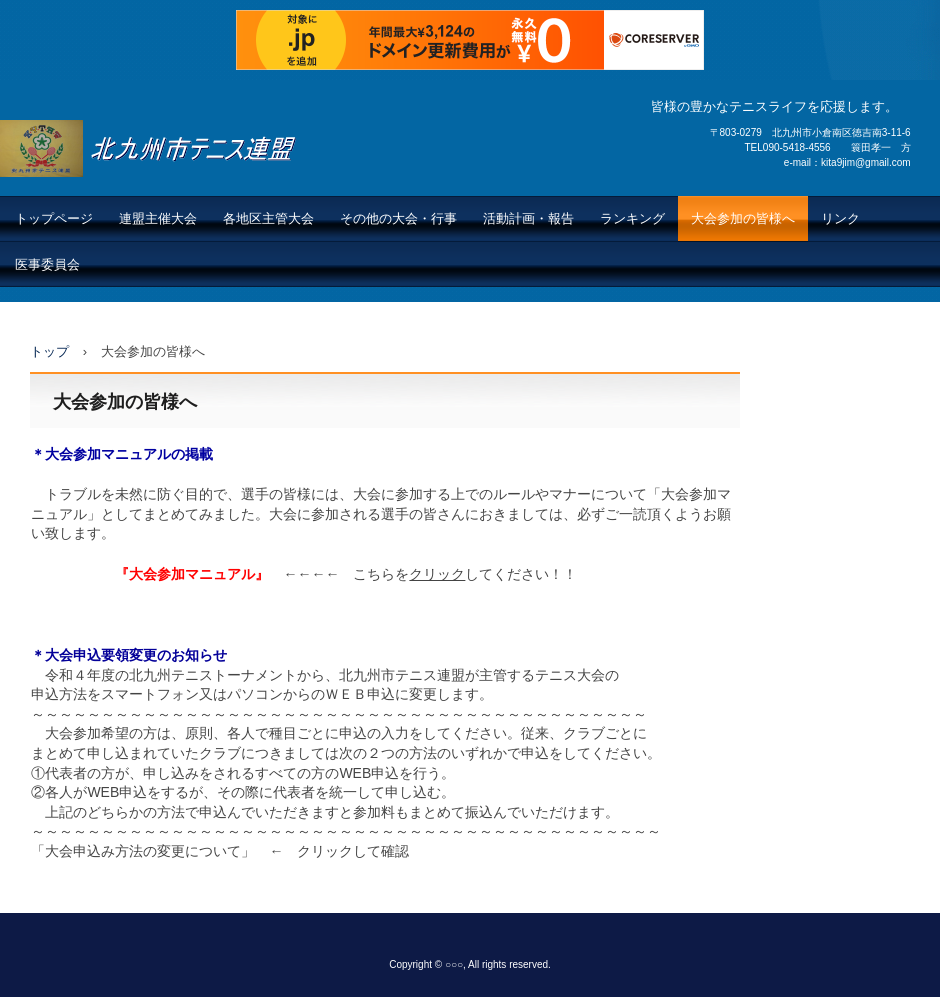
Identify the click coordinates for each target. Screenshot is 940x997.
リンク (840, 218)
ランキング (632, 218)
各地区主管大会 (268, 218)
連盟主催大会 (158, 218)
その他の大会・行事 (398, 218)
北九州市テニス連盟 (172, 158)
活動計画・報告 (528, 218)
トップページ (54, 218)
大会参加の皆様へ (743, 218)
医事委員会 (47, 264)
